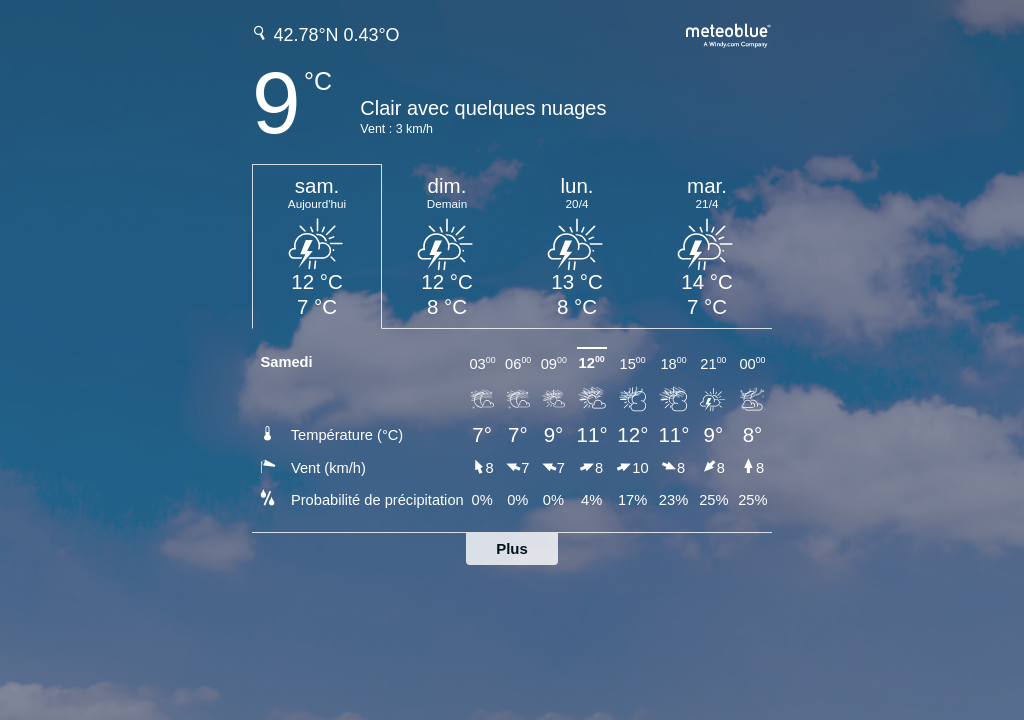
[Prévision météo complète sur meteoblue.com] (729, 33)
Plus (512, 548)
